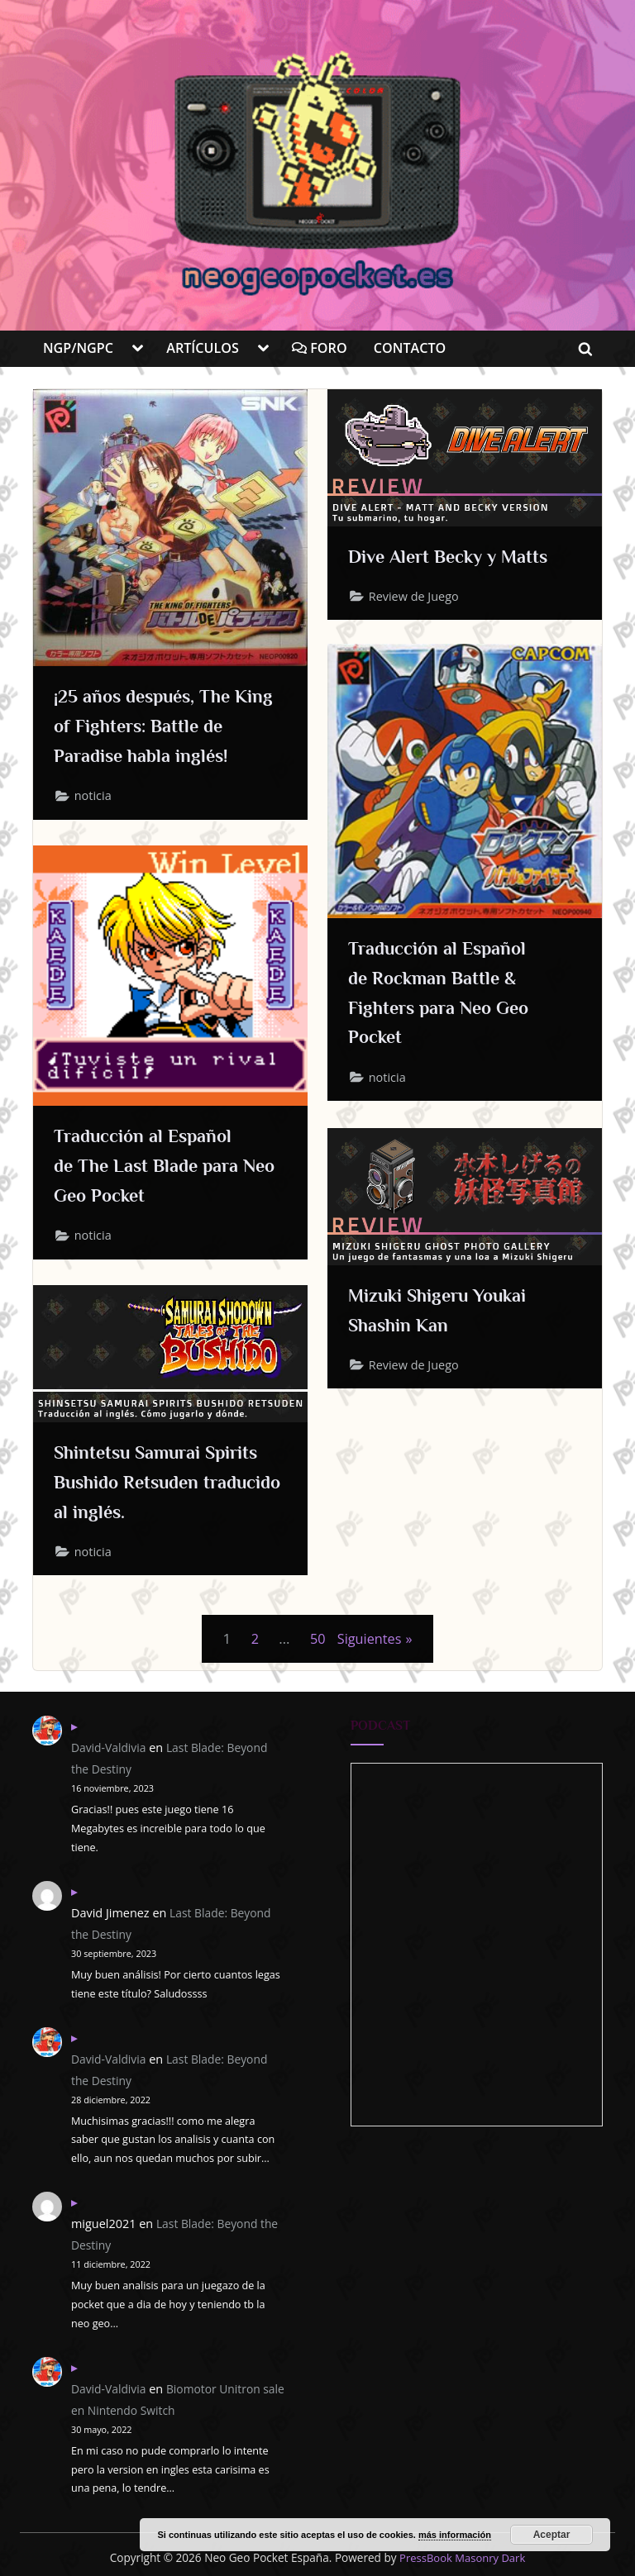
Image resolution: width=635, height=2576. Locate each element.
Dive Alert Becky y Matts (462, 556)
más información (454, 2535)
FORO (319, 348)
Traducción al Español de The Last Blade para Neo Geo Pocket (157, 1167)
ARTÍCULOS (202, 348)
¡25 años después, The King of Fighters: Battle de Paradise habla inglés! (165, 727)
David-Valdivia (110, 1747)
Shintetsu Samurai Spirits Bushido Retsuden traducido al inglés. (171, 1483)
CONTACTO (410, 348)
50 (316, 1638)
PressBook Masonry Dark (462, 2557)
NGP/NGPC (78, 348)
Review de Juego (415, 599)
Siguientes (370, 1638)
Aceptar (552, 2534)
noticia (94, 800)
